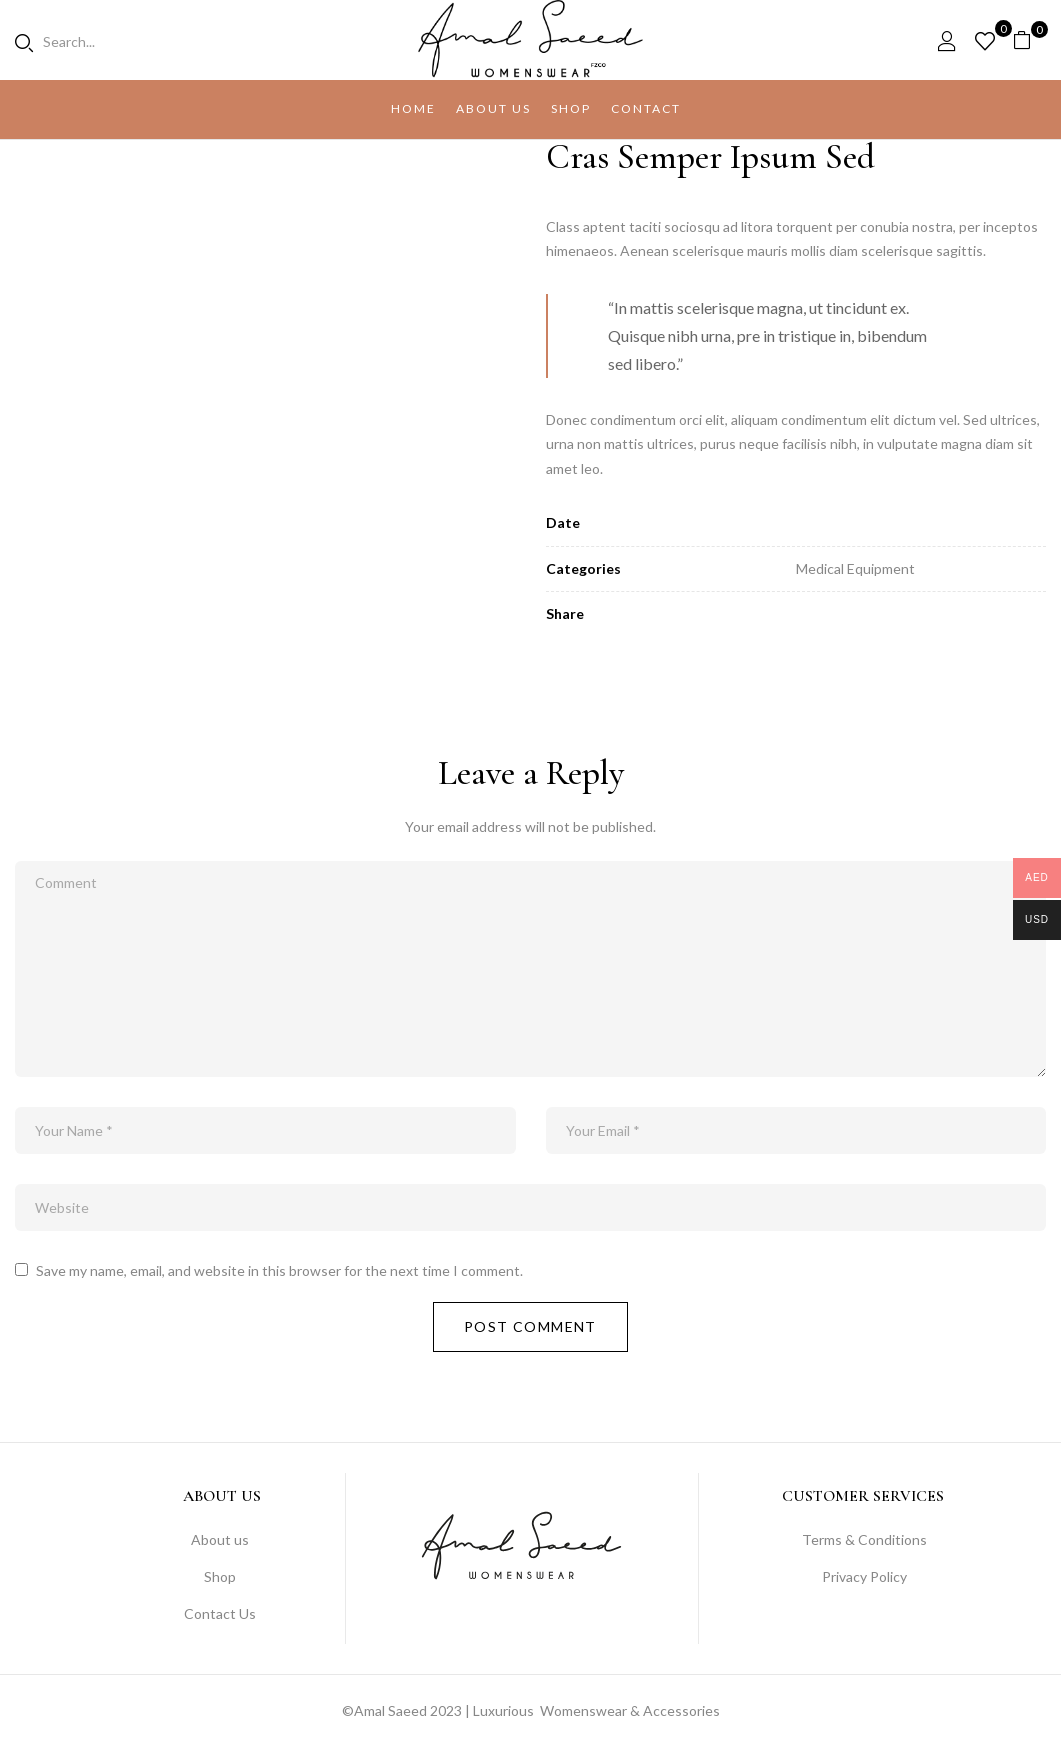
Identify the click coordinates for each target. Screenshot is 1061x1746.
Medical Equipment (855, 568)
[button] (1029, 40)
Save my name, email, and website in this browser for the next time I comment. (279, 1270)
